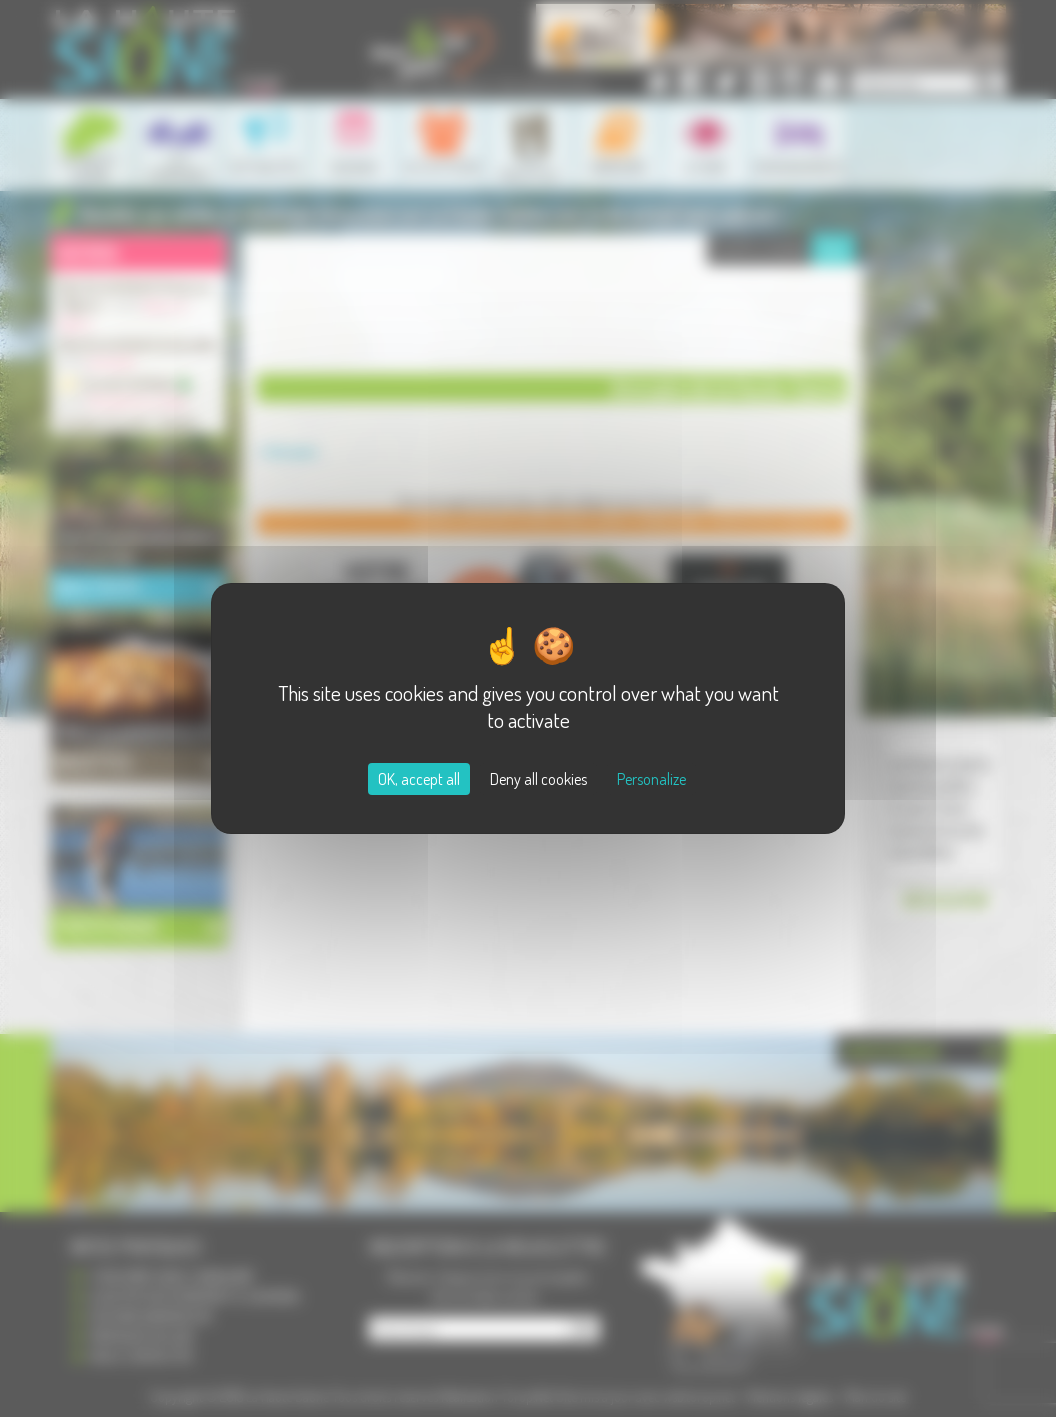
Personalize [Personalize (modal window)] (651, 779)
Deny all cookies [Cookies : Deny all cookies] (538, 779)
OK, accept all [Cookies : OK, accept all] (419, 779)
